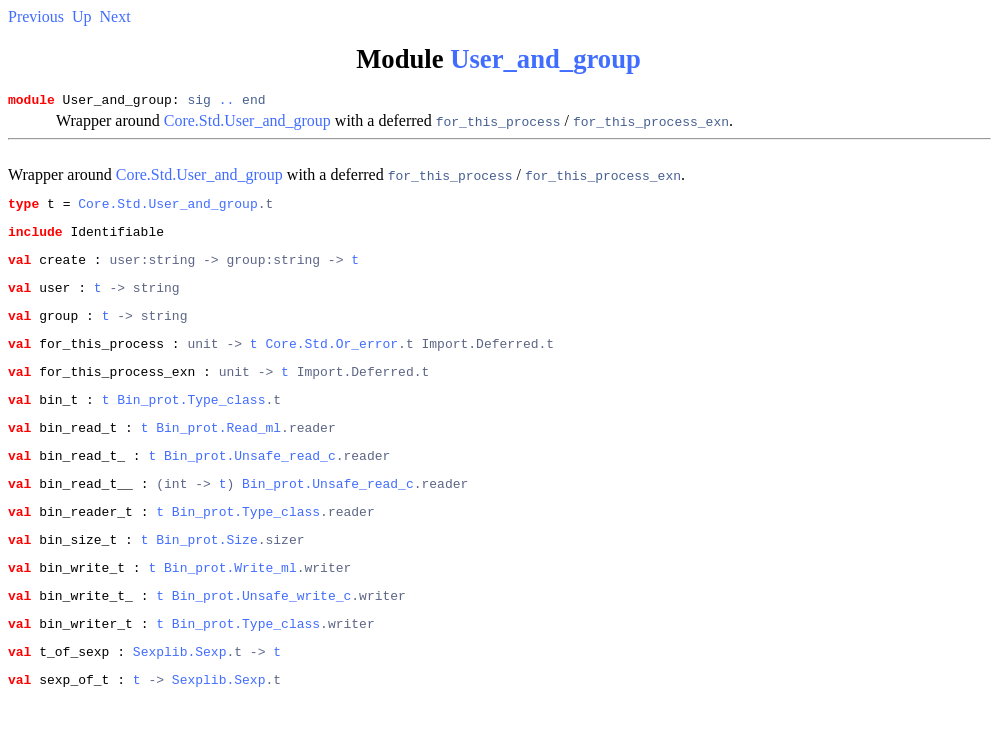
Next (115, 16)
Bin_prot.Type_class (191, 426)
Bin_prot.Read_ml (218, 457)
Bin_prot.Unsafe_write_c (261, 643)
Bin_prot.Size (206, 581)
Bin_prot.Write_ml (230, 612)
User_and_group (545, 59)
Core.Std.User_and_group (247, 123)
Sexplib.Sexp (180, 705)
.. (227, 102)
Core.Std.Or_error (331, 364)
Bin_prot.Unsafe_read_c (250, 488)
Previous (36, 16)
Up (82, 16)
